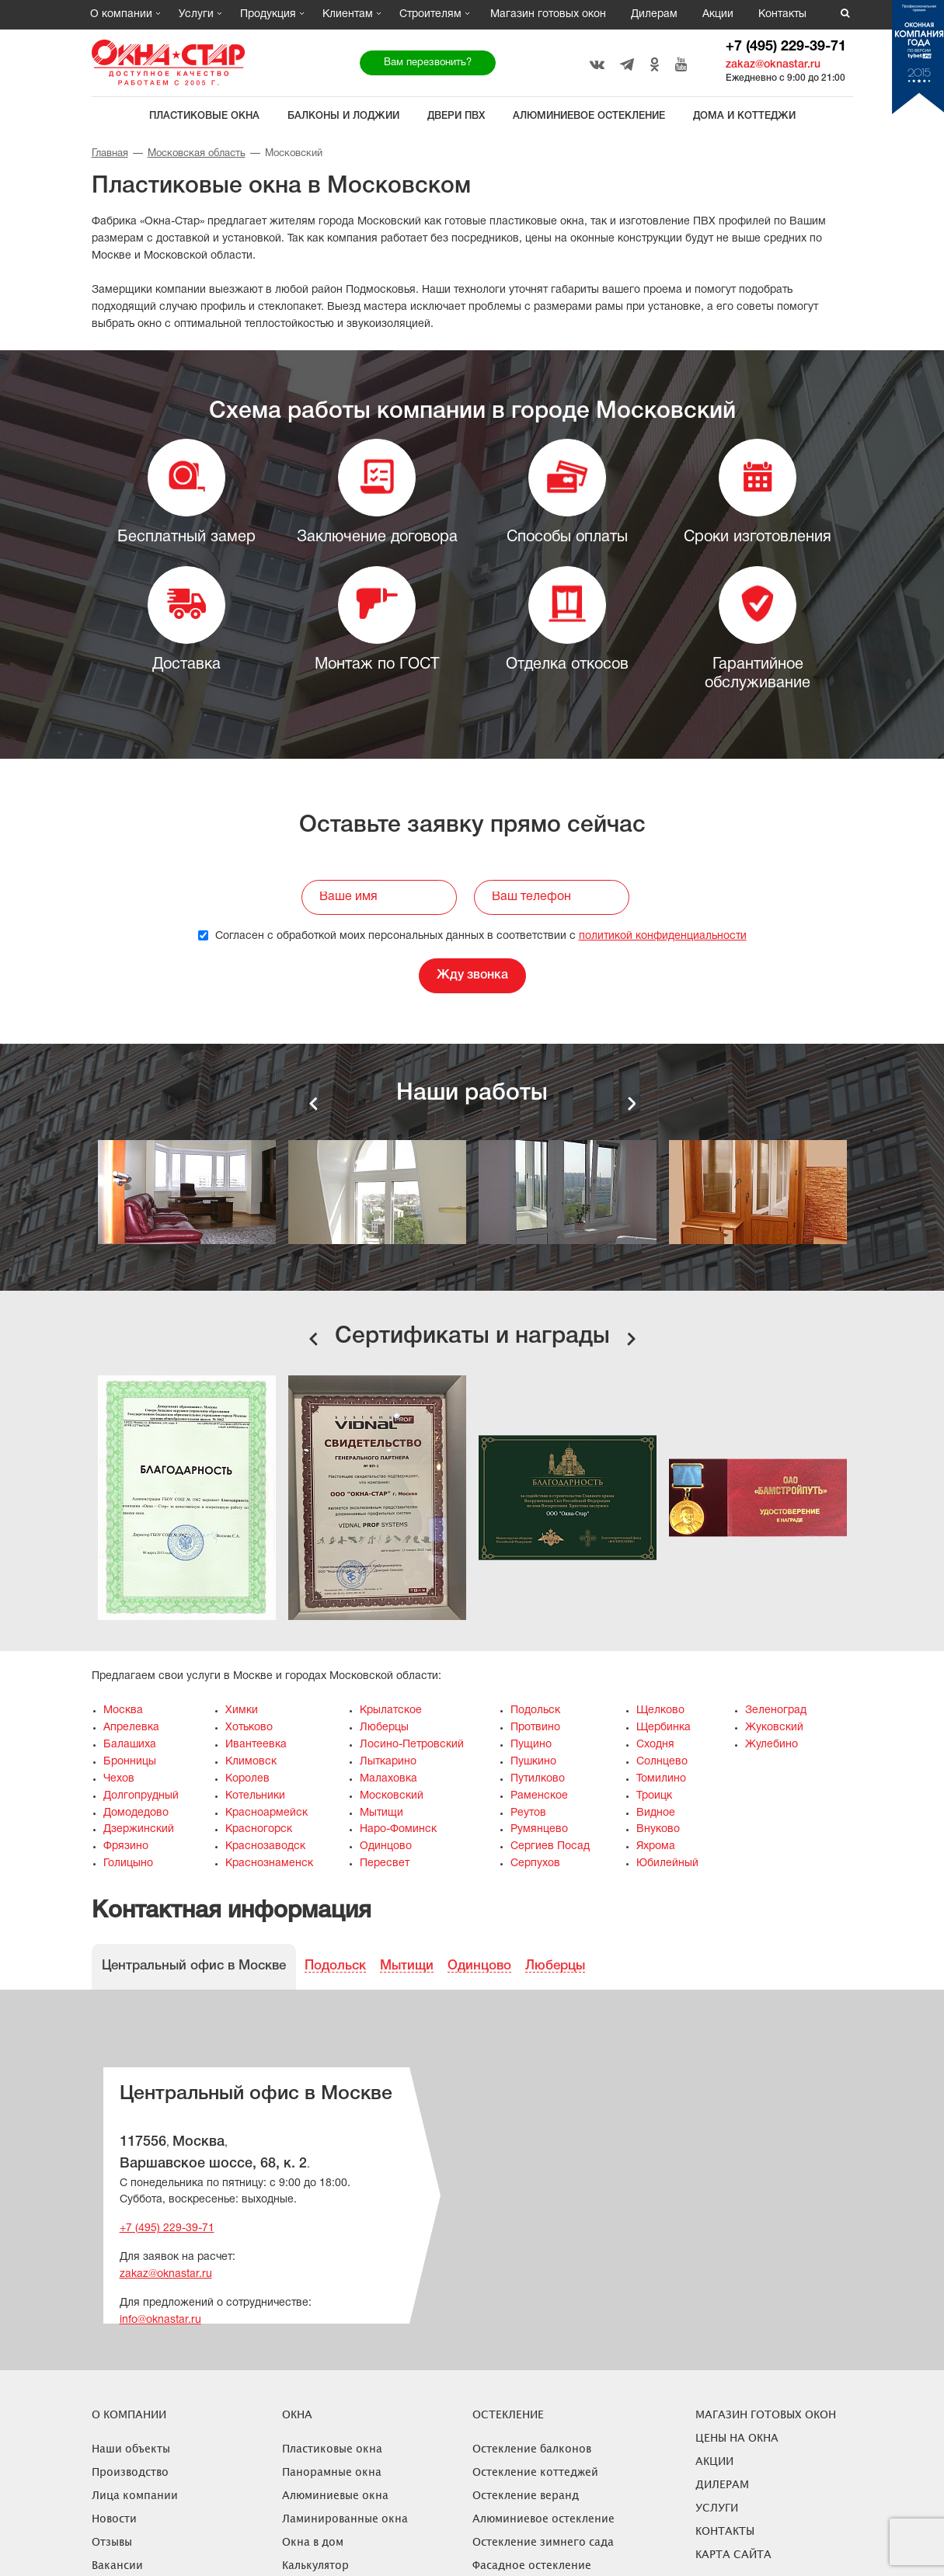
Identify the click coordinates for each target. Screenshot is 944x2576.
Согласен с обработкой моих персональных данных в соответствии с (472, 936)
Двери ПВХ (456, 116)
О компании (121, 14)
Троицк (654, 1796)
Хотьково (249, 1728)
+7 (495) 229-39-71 (786, 47)
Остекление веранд (525, 2494)
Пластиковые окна (204, 116)
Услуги (196, 14)
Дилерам (654, 14)
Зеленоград (775, 1710)
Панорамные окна (331, 2471)
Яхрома (655, 1846)
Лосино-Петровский (412, 1745)
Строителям (430, 14)
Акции (717, 14)
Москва (123, 1710)
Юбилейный (667, 1863)
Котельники (255, 1796)
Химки (241, 1710)
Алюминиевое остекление (589, 116)
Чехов (118, 1779)
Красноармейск (266, 1813)
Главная (110, 153)
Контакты (782, 14)
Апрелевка (131, 1728)
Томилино (661, 1779)
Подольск (535, 1710)
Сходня (655, 1745)
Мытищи (381, 1813)
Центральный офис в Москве (194, 1966)
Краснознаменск (269, 1863)
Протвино (535, 1728)
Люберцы (384, 1728)
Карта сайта (733, 2553)
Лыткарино (388, 1762)
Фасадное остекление (531, 2564)
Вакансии (117, 2564)
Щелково (660, 1710)
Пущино (531, 1745)
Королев (247, 1779)
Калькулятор (315, 2564)
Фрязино (125, 1846)
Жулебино (771, 1745)
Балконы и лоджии (343, 116)
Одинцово (386, 1846)
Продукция (268, 14)
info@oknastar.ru (160, 2320)
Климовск (251, 1762)
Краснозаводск (265, 1846)
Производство (130, 2471)
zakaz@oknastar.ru (773, 65)
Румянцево (539, 1829)
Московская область (197, 153)
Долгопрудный (141, 1796)
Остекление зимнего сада (543, 2541)
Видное (655, 1813)
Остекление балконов (531, 2448)
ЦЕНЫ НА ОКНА (737, 2437)
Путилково (537, 1779)
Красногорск (258, 1829)
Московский (391, 1796)
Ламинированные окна (345, 2518)
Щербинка (663, 1728)
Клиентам (347, 14)
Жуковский (774, 1728)
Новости (114, 2518)
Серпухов (535, 1863)
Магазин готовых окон (548, 14)
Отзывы (112, 2541)
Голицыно (128, 1863)
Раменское (539, 1796)
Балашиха (129, 1745)
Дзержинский (138, 1829)
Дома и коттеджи (744, 116)
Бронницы (129, 1762)
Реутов (528, 1813)
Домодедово (136, 1813)
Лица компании (135, 2494)
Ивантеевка (256, 1745)
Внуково (658, 1829)
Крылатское (391, 1710)
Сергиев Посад (550, 1846)
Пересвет (384, 1863)
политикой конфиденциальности (663, 936)
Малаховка (388, 1779)
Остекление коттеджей (535, 2471)
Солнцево (662, 1762)
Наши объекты (131, 2448)
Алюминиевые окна (335, 2494)
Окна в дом (312, 2541)
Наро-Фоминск (398, 1829)
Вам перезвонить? (428, 63)
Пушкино (533, 1762)
